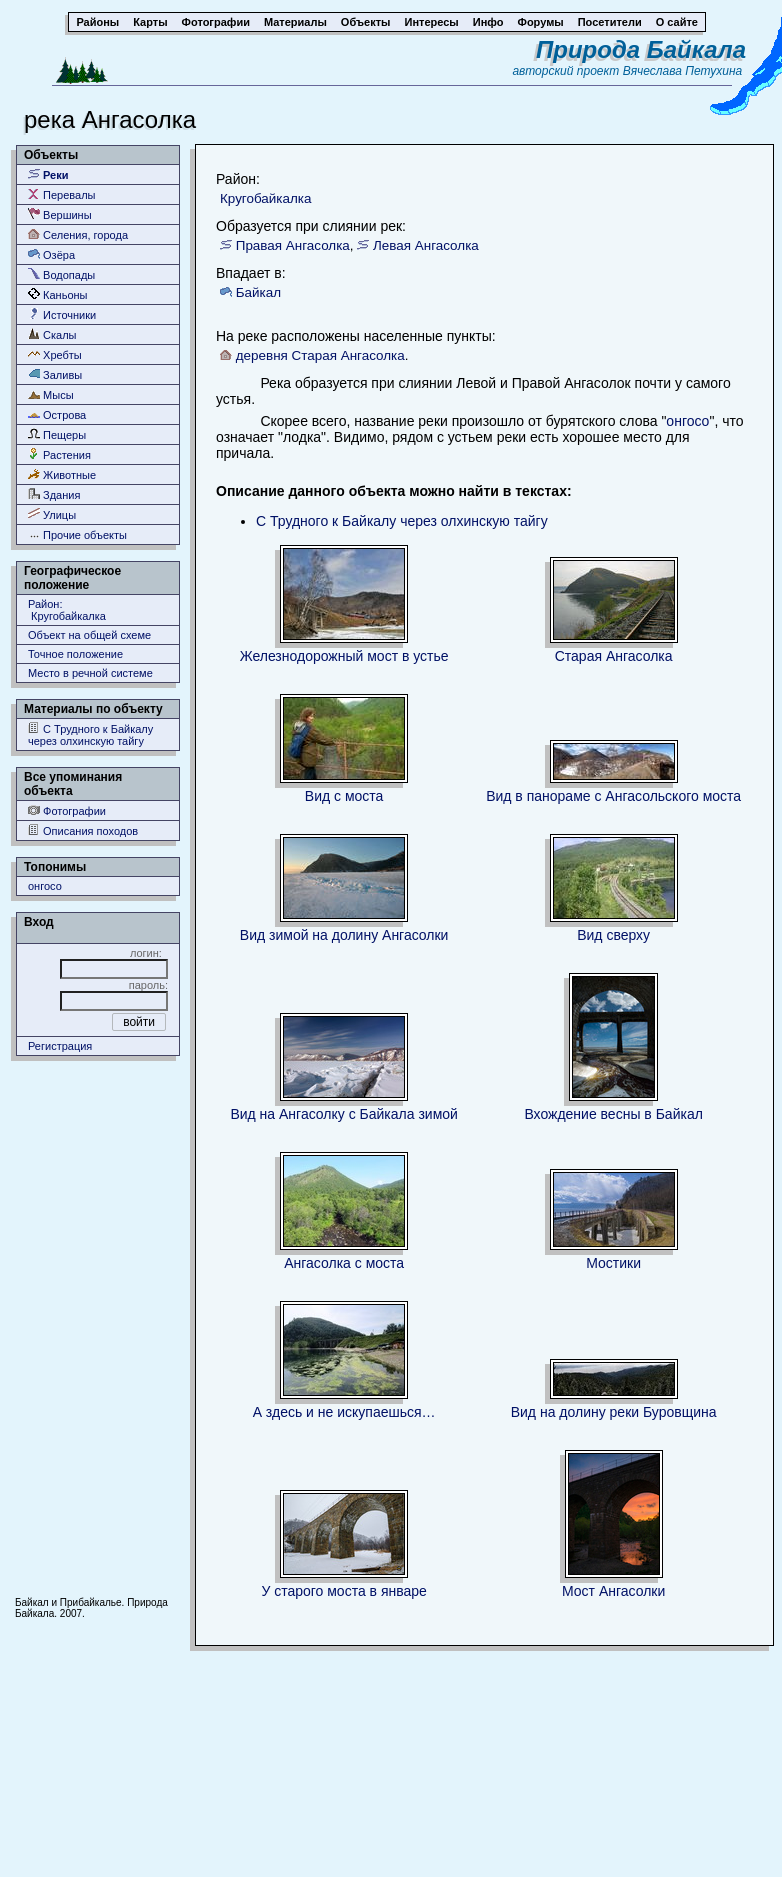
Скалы (52, 334)
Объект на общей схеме (89, 635)
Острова (57, 414)
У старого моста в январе (344, 1591)
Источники (62, 314)
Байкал (258, 292)
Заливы (55, 374)
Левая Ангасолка (426, 245)
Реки (48, 174)
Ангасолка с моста (344, 1263)
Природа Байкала (641, 49)
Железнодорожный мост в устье (344, 656)
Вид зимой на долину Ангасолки (344, 935)
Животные (62, 474)
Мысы (51, 394)
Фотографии (67, 810)
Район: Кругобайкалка (67, 610)
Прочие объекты (77, 534)
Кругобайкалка (265, 198)
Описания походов (83, 830)
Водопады (61, 274)
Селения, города (78, 234)
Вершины (60, 214)
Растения (59, 454)
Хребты (55, 354)
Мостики (613, 1263)
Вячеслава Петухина (683, 71)
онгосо (45, 886)
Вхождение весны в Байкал (613, 1114)
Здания (54, 494)
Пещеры (57, 434)
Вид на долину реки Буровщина (614, 1412)
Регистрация (60, 1046)
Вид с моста (344, 796)
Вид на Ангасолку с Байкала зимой (343, 1114)
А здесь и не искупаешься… (344, 1412)
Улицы (52, 514)
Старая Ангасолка (614, 656)
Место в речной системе (90, 673)
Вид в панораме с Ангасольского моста (613, 796)
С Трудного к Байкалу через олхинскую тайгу (90, 734)
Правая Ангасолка (293, 245)
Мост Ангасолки (613, 1591)
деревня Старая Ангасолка (320, 355)
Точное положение (75, 654)
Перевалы (61, 194)
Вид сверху (613, 935)
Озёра (51, 254)
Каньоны (58, 294)
